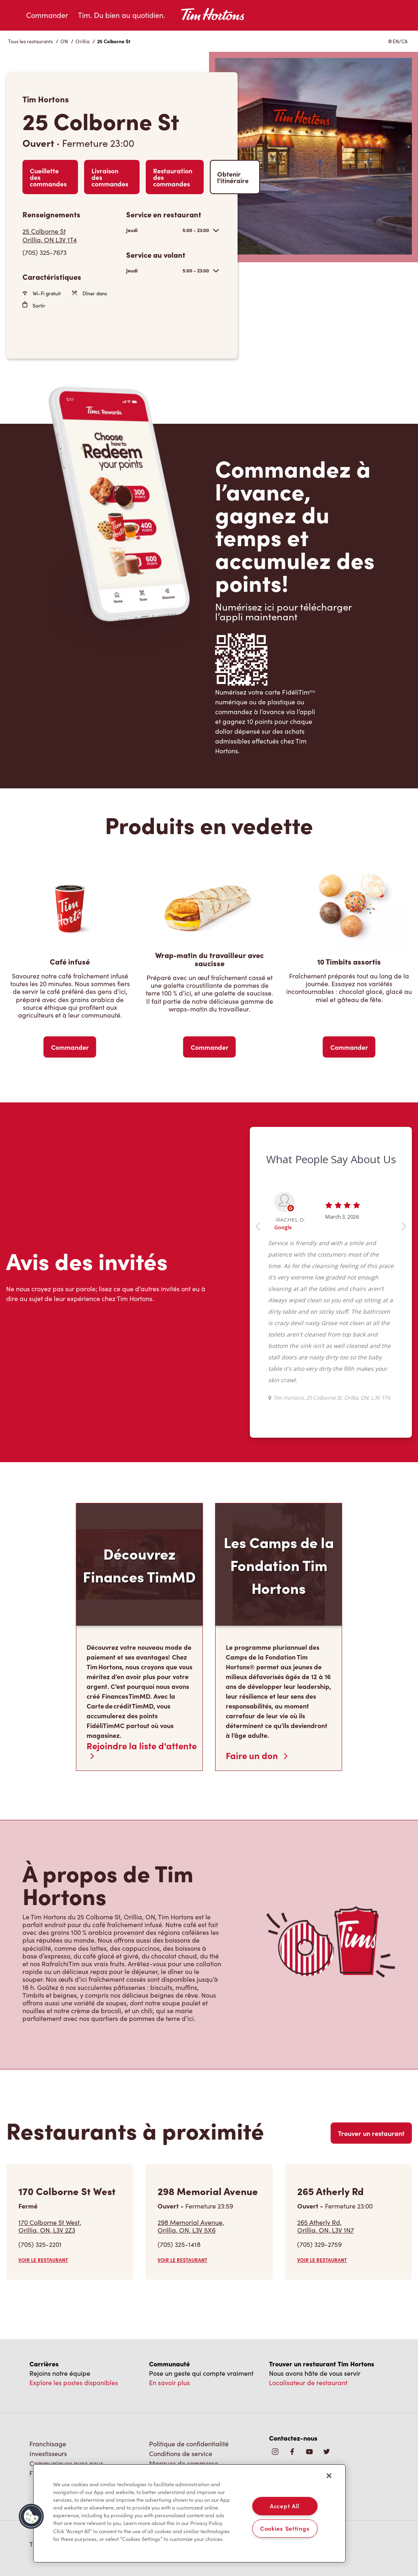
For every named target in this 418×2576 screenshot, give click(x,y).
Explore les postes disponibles (73, 2382)
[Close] (329, 2476)
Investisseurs (48, 2453)
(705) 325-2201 (40, 2244)
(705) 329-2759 (319, 2244)
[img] (326, 2452)
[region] (189, 2513)
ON (64, 41)
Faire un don (256, 1755)
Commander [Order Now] (70, 1046)
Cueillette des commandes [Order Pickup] (48, 177)
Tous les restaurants (30, 41)
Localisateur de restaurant (308, 2382)
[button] (31, 2516)
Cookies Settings (285, 2528)
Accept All (285, 2506)
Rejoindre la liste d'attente (142, 1750)
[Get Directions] (70, 235)
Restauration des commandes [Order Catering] (172, 177)
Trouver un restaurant (371, 2133)
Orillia (82, 41)
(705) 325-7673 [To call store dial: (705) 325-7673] (44, 252)
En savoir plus (169, 2382)
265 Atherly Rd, (325, 2226)
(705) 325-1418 (179, 2244)
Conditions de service (180, 2453)
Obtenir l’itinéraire (233, 177)
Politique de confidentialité (189, 2443)
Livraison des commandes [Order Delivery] (109, 177)
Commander (47, 15)
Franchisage (47, 2443)
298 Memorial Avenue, (191, 2226)
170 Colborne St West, (49, 2226)
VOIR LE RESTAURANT (43, 2260)
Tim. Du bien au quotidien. (121, 15)
